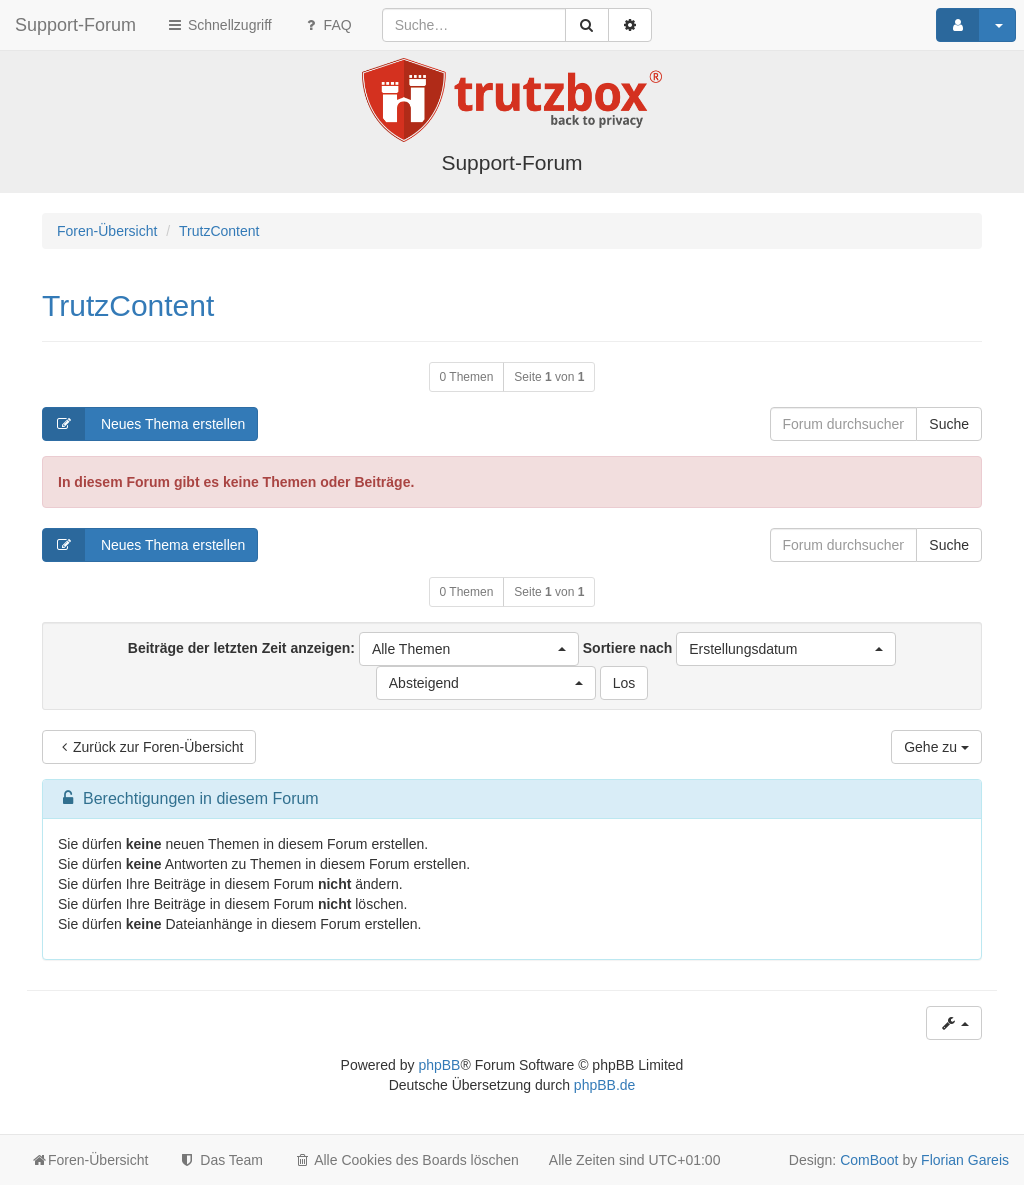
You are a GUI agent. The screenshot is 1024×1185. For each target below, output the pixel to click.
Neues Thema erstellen (144, 424)
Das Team (220, 1160)
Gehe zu (936, 747)
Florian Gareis (965, 1160)
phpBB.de (605, 1085)
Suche (949, 424)
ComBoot (869, 1160)
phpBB (439, 1065)
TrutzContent (128, 305)
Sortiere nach (739, 649)
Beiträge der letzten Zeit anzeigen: (353, 649)
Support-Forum (75, 25)
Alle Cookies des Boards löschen (406, 1160)
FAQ (327, 25)
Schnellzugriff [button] (219, 25)
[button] (469, 649)
